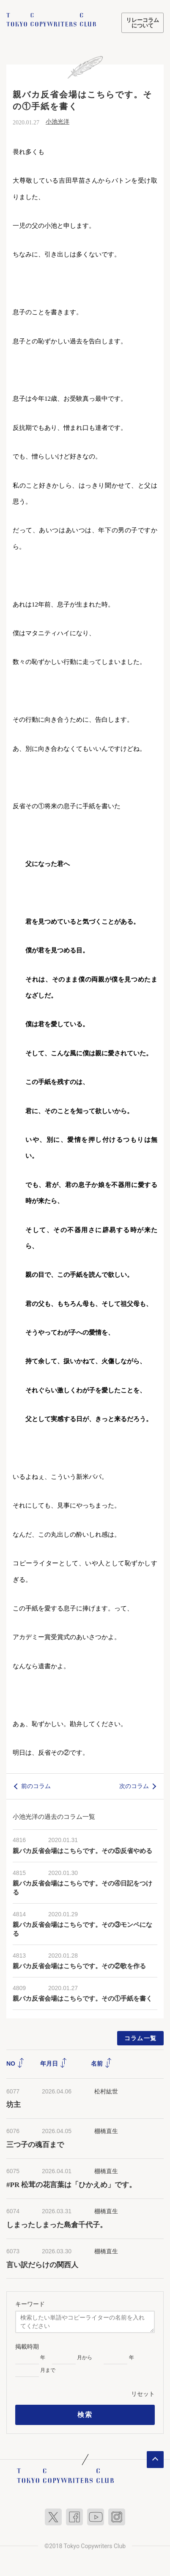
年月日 (53, 2063)
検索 (84, 2414)
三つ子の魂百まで (35, 2145)
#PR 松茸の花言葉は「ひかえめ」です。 (71, 2185)
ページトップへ (155, 2459)
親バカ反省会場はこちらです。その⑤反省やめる (82, 1851)
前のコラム (36, 1786)
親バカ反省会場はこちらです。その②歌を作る (79, 1966)
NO (15, 2063)
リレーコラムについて (142, 23)
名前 (101, 2063)
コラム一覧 (140, 2038)
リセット (143, 2393)
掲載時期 (27, 2346)
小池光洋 (57, 122)
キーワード (30, 2304)
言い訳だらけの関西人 (42, 2265)
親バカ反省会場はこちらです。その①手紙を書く (82, 1998)
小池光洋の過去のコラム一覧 (54, 1816)
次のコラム (134, 1786)
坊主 (13, 2105)
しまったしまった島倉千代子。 (56, 2225)
